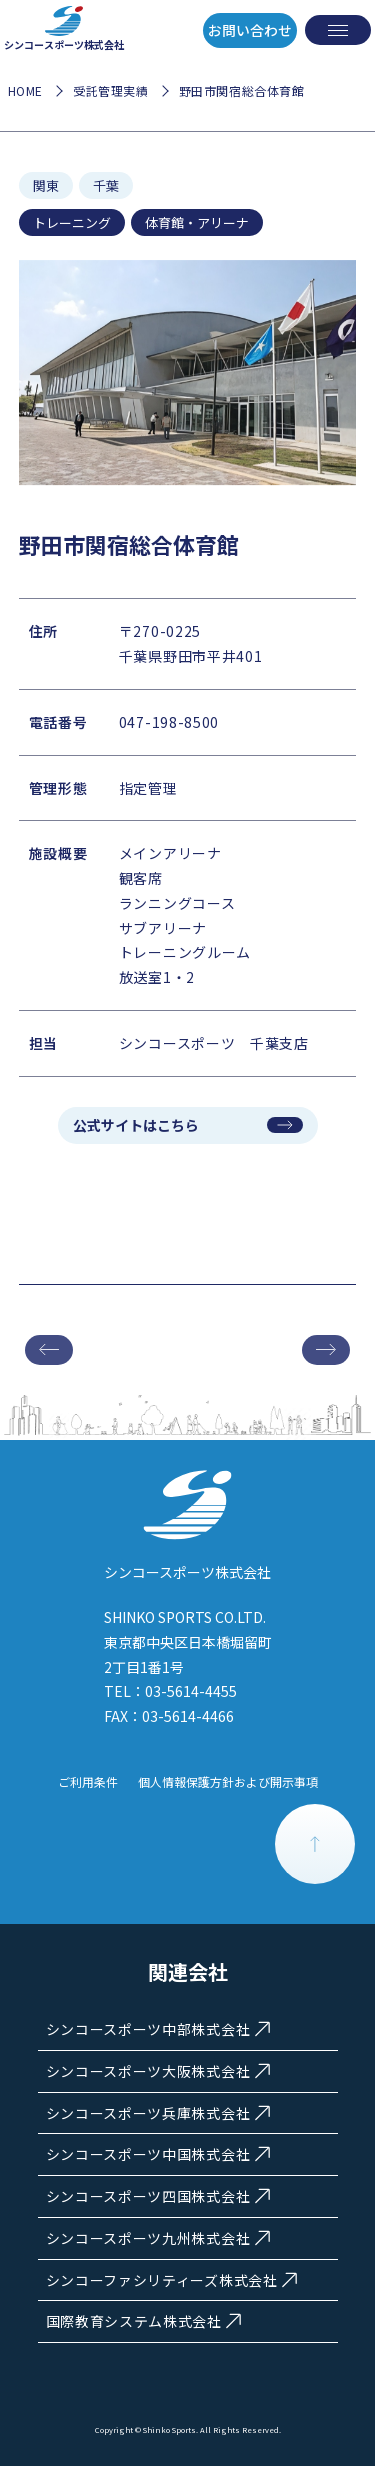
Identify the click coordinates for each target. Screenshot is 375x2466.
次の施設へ (326, 1350)
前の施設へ (49, 1350)
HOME (25, 90)
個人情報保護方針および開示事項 (228, 1781)
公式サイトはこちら (136, 1125)
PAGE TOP (315, 1844)
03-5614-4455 (191, 1691)
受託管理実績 (111, 90)
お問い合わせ (250, 30)
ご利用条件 (88, 1781)
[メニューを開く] (338, 30)
